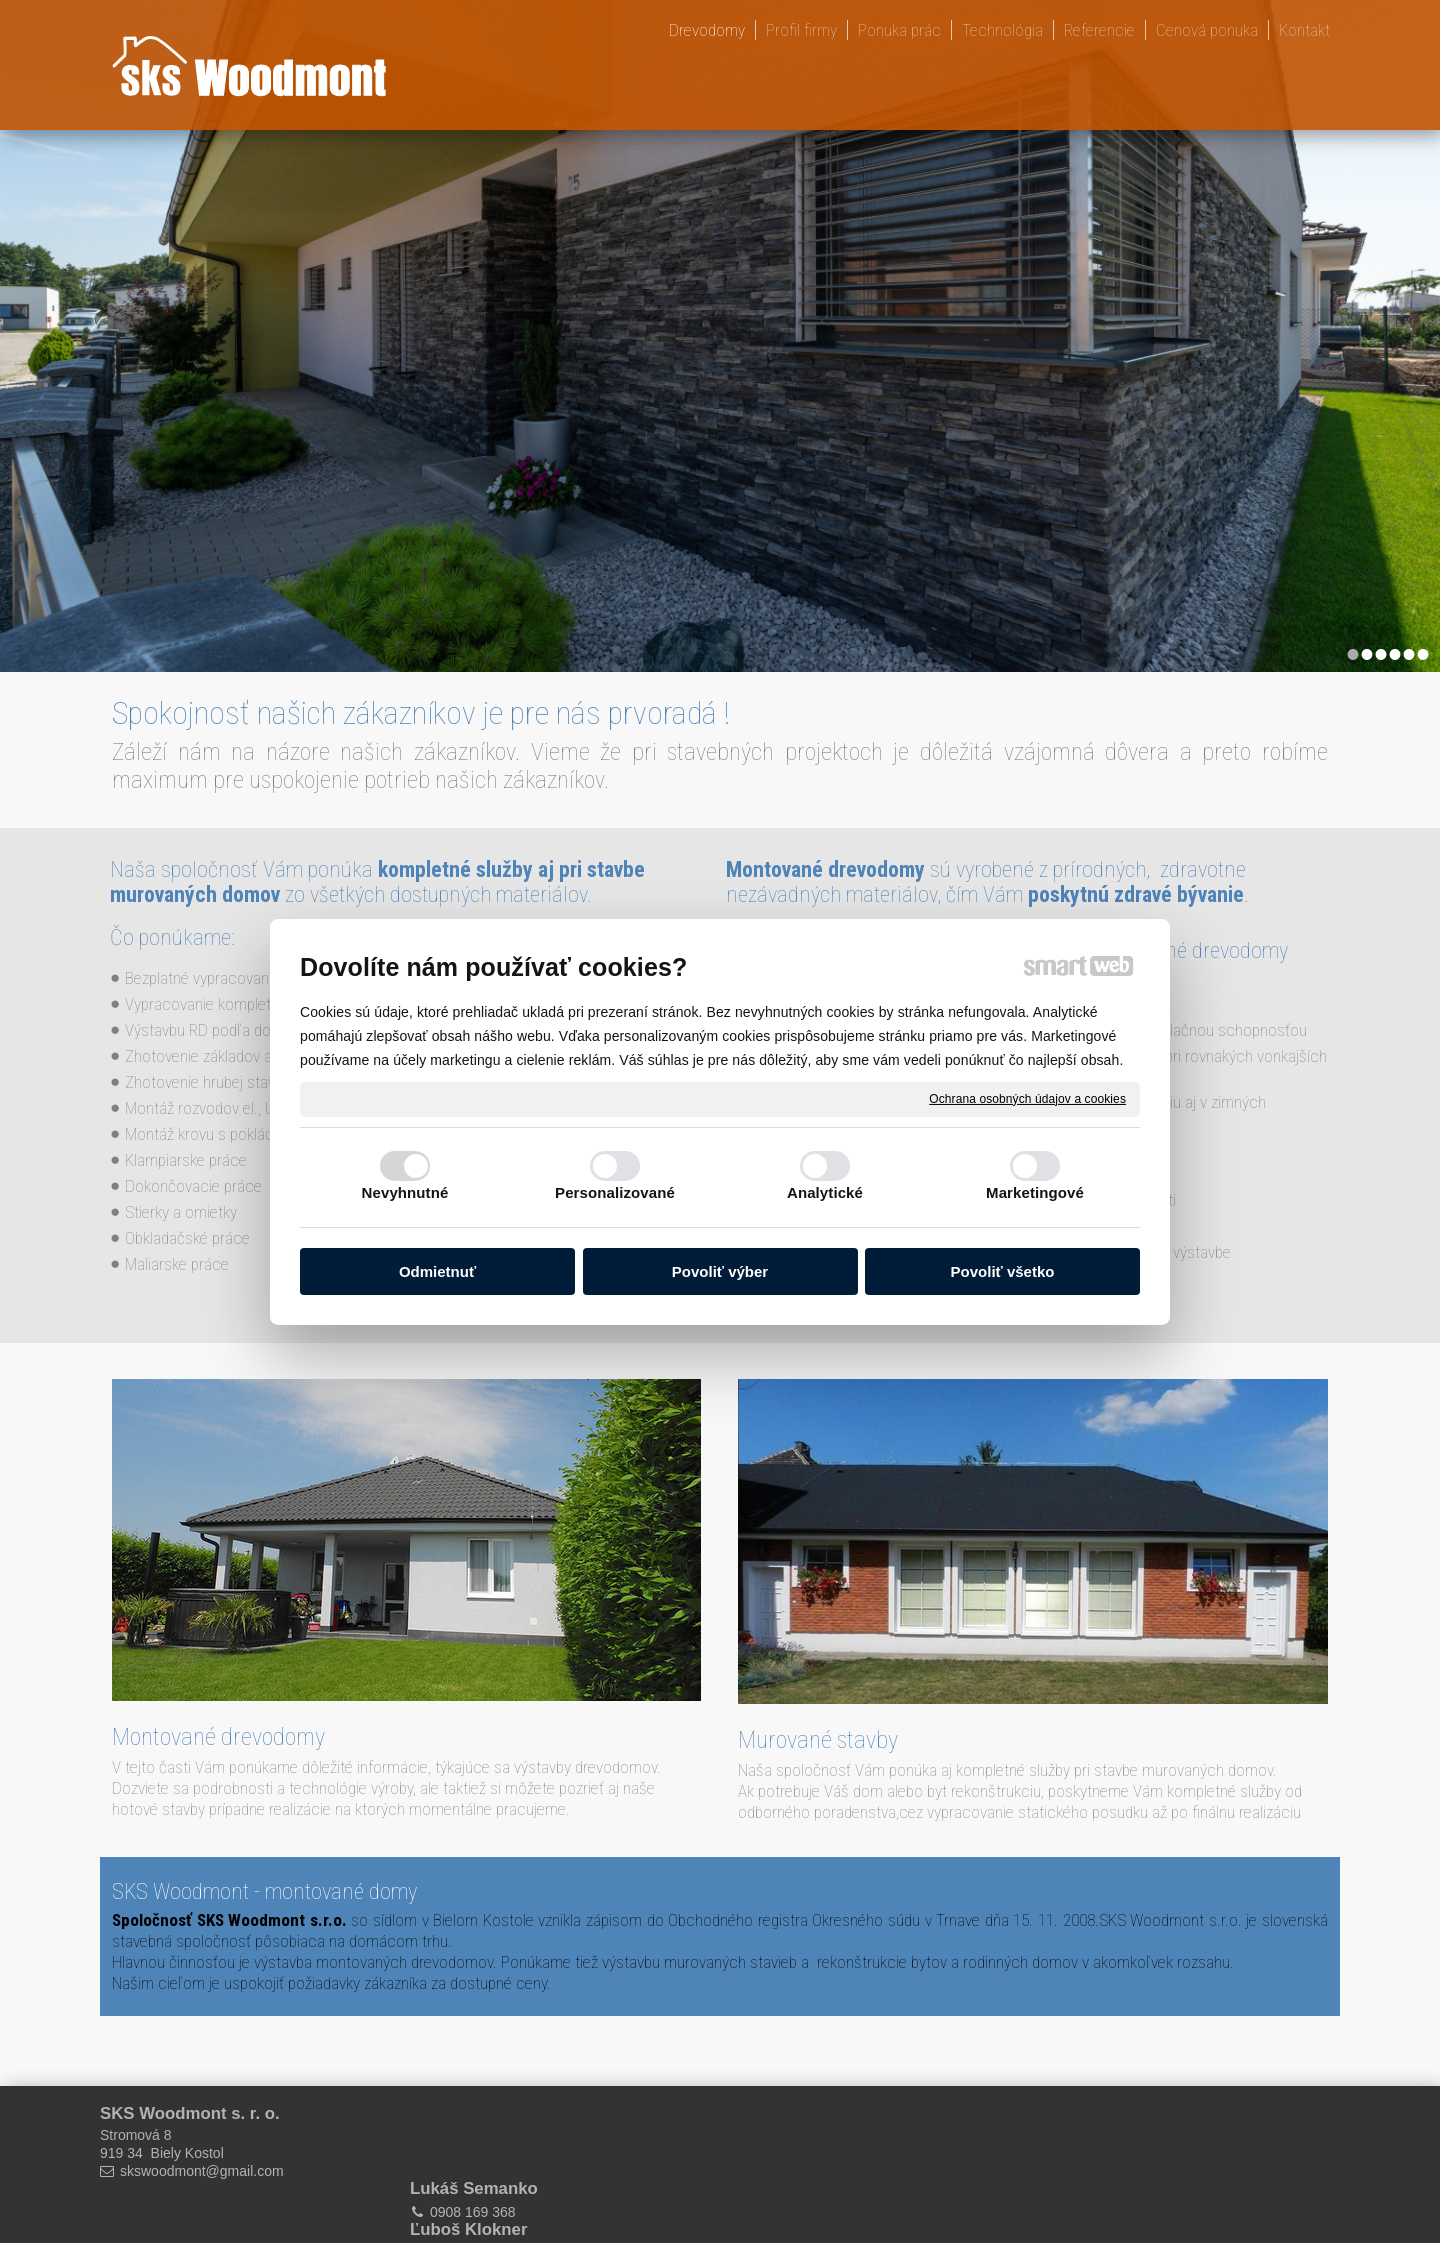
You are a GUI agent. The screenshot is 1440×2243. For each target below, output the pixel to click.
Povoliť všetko (1003, 1271)
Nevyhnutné (405, 1192)
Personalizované (615, 1192)
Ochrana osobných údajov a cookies (1027, 1098)
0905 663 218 (789, 2137)
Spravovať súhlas (1019, 2214)
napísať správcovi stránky (701, 2214)
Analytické (825, 1192)
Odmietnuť (437, 1271)
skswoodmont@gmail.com (202, 2171)
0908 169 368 (476, 2137)
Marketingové (1035, 1192)
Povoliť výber (720, 1271)
